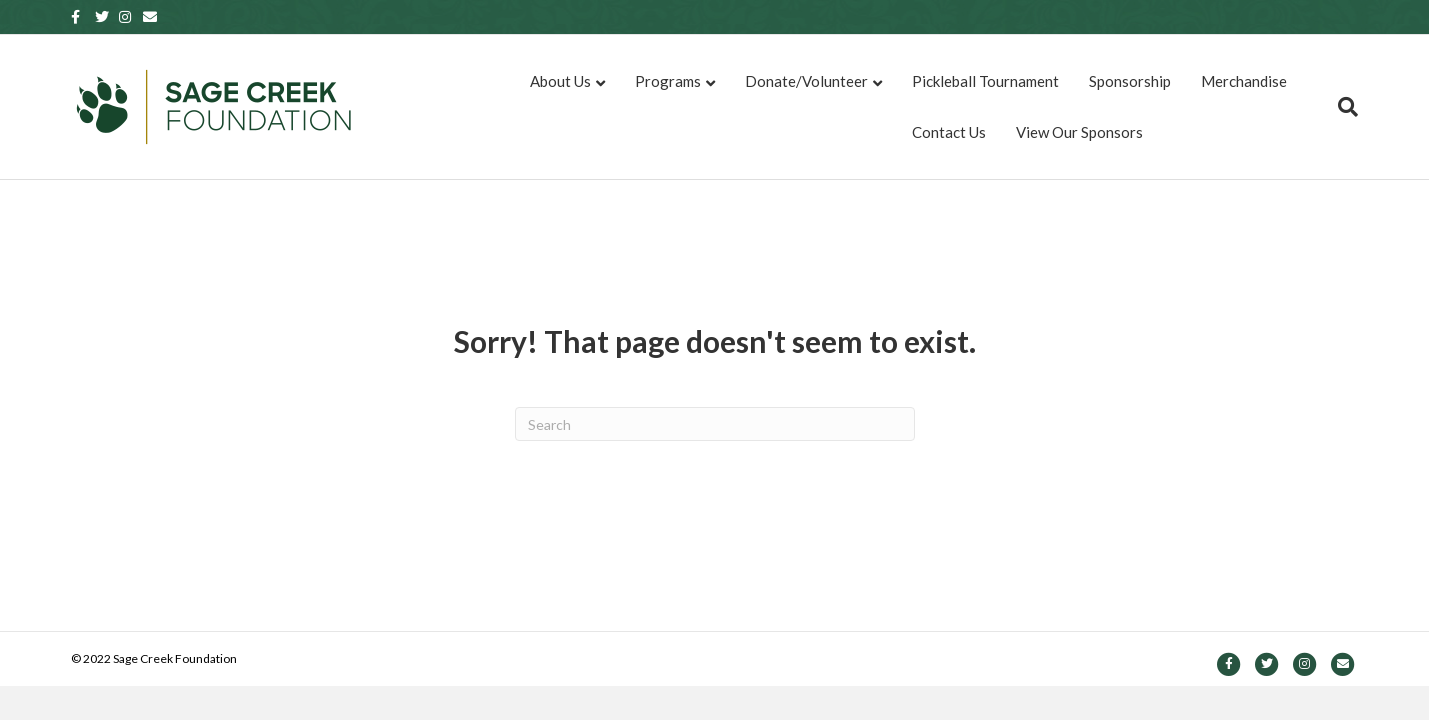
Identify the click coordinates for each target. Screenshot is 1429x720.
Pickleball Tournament (985, 81)
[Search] (1340, 107)
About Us (560, 81)
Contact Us (949, 132)
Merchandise (1244, 81)
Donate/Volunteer (806, 81)
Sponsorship (1130, 81)
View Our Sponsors (1079, 132)
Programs (668, 81)
